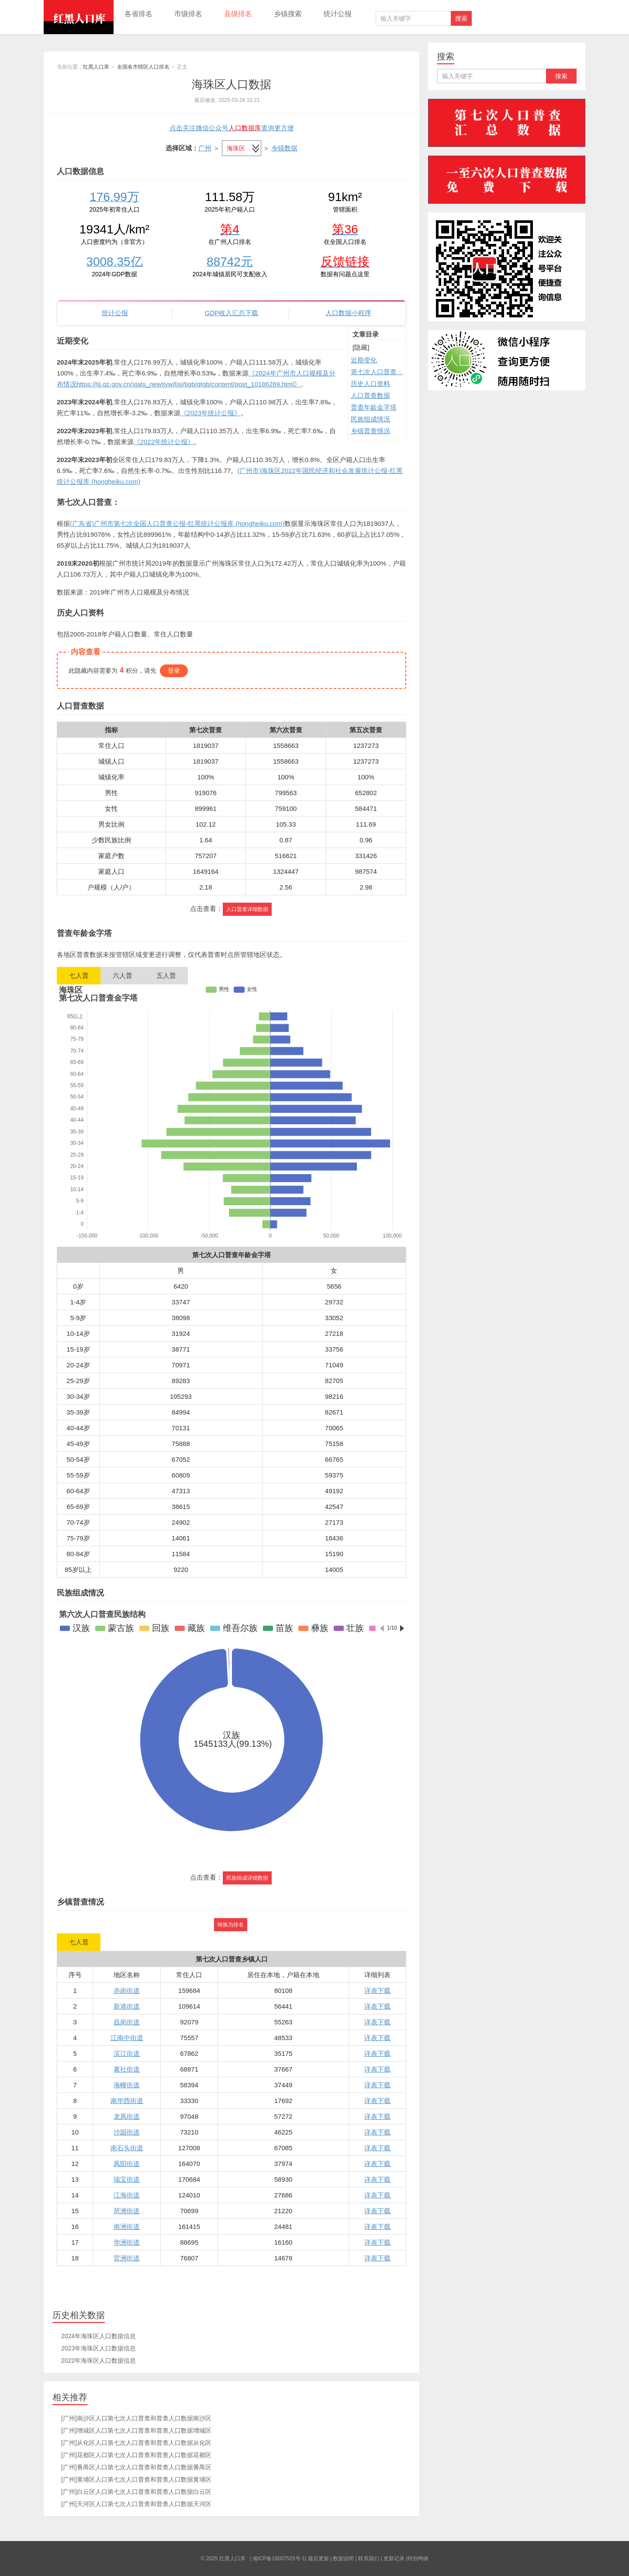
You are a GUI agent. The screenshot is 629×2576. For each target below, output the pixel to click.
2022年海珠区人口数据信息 (98, 2360)
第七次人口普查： (377, 371)
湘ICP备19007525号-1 (278, 2558)
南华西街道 (127, 2100)
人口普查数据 (370, 395)
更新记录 (394, 2558)
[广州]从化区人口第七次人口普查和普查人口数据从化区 (136, 2442)
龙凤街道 (127, 2116)
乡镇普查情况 (370, 431)
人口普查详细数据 (247, 909)
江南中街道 (127, 2037)
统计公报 (338, 13)
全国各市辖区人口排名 (143, 67)
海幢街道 (127, 2085)
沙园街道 (127, 2132)
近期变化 (364, 360)
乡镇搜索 (288, 13)
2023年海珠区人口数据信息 (98, 2348)
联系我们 (368, 2558)
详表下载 (377, 1990)
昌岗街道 (127, 2022)
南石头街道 (127, 2148)
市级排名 (188, 13)
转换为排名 (231, 1925)
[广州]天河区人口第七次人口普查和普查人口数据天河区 (136, 2503)
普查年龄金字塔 (374, 407)
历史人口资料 (370, 383)
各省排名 (138, 13)
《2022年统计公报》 (164, 441)
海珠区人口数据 (231, 84)
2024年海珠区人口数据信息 (98, 2336)
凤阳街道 (127, 2163)
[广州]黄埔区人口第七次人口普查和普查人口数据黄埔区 (136, 2479)
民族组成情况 (370, 419)
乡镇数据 (284, 148)
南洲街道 (127, 2226)
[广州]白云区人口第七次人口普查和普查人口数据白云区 (136, 2491)
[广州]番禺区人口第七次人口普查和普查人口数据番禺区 (136, 2467)
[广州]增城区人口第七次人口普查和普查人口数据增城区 (136, 2430)
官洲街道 (127, 2258)
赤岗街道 (127, 1990)
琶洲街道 (127, 2210)
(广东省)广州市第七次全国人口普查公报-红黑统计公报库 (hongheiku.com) (177, 523)
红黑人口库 (79, 17)
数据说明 (343, 2558)
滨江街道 (127, 2053)
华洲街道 (127, 2242)
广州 (204, 148)
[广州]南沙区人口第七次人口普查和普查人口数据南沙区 (136, 2418)
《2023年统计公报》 (210, 413)
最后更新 (318, 2558)
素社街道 (127, 2069)
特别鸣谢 (418, 2558)
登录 (174, 670)
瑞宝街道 (127, 2179)
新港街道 (127, 2006)
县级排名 (238, 13)
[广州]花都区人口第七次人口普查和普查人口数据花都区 (136, 2454)
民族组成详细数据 (247, 1878)
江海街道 (127, 2195)
